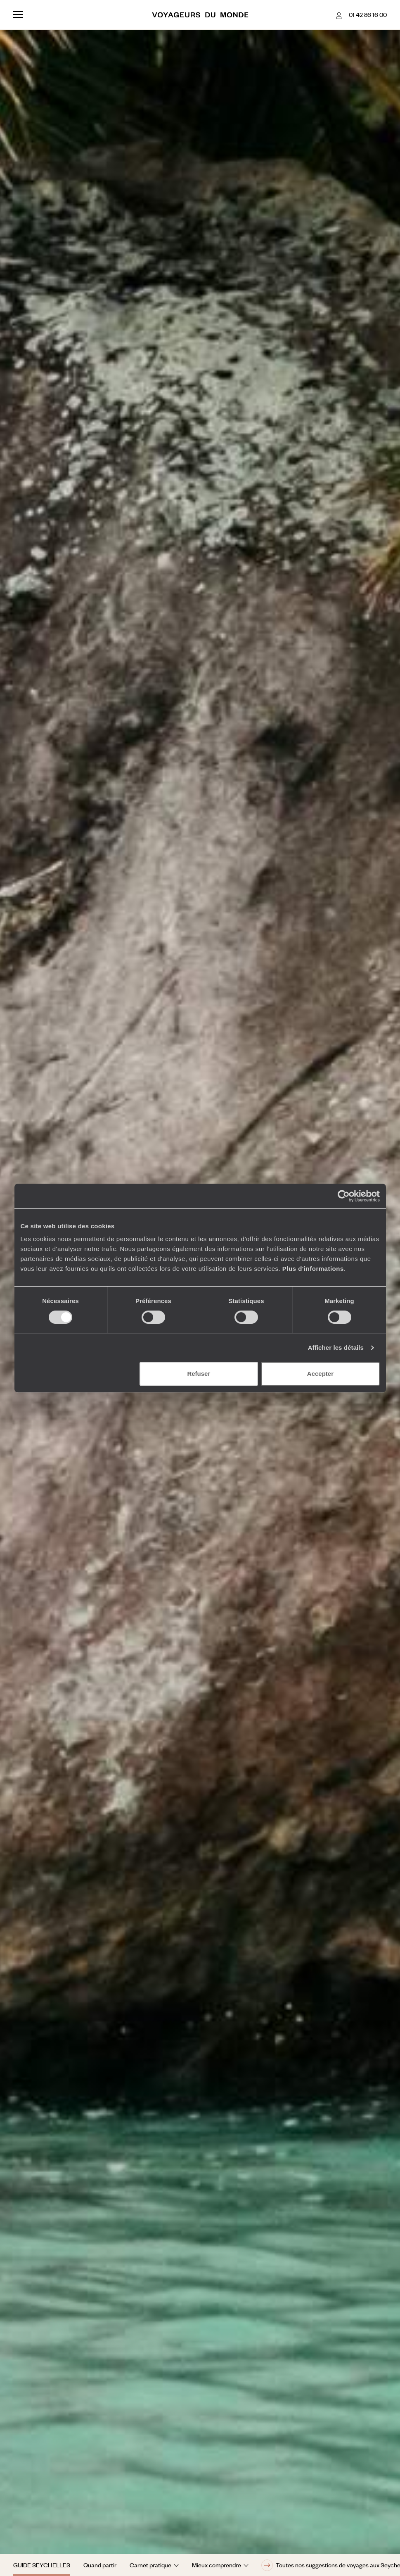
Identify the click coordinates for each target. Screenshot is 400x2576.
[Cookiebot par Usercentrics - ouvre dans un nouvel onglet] (344, 1196)
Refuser (198, 1373)
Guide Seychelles (41, 2565)
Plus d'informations (313, 1268)
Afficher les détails (336, 1347)
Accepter (320, 1373)
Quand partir (99, 2565)
